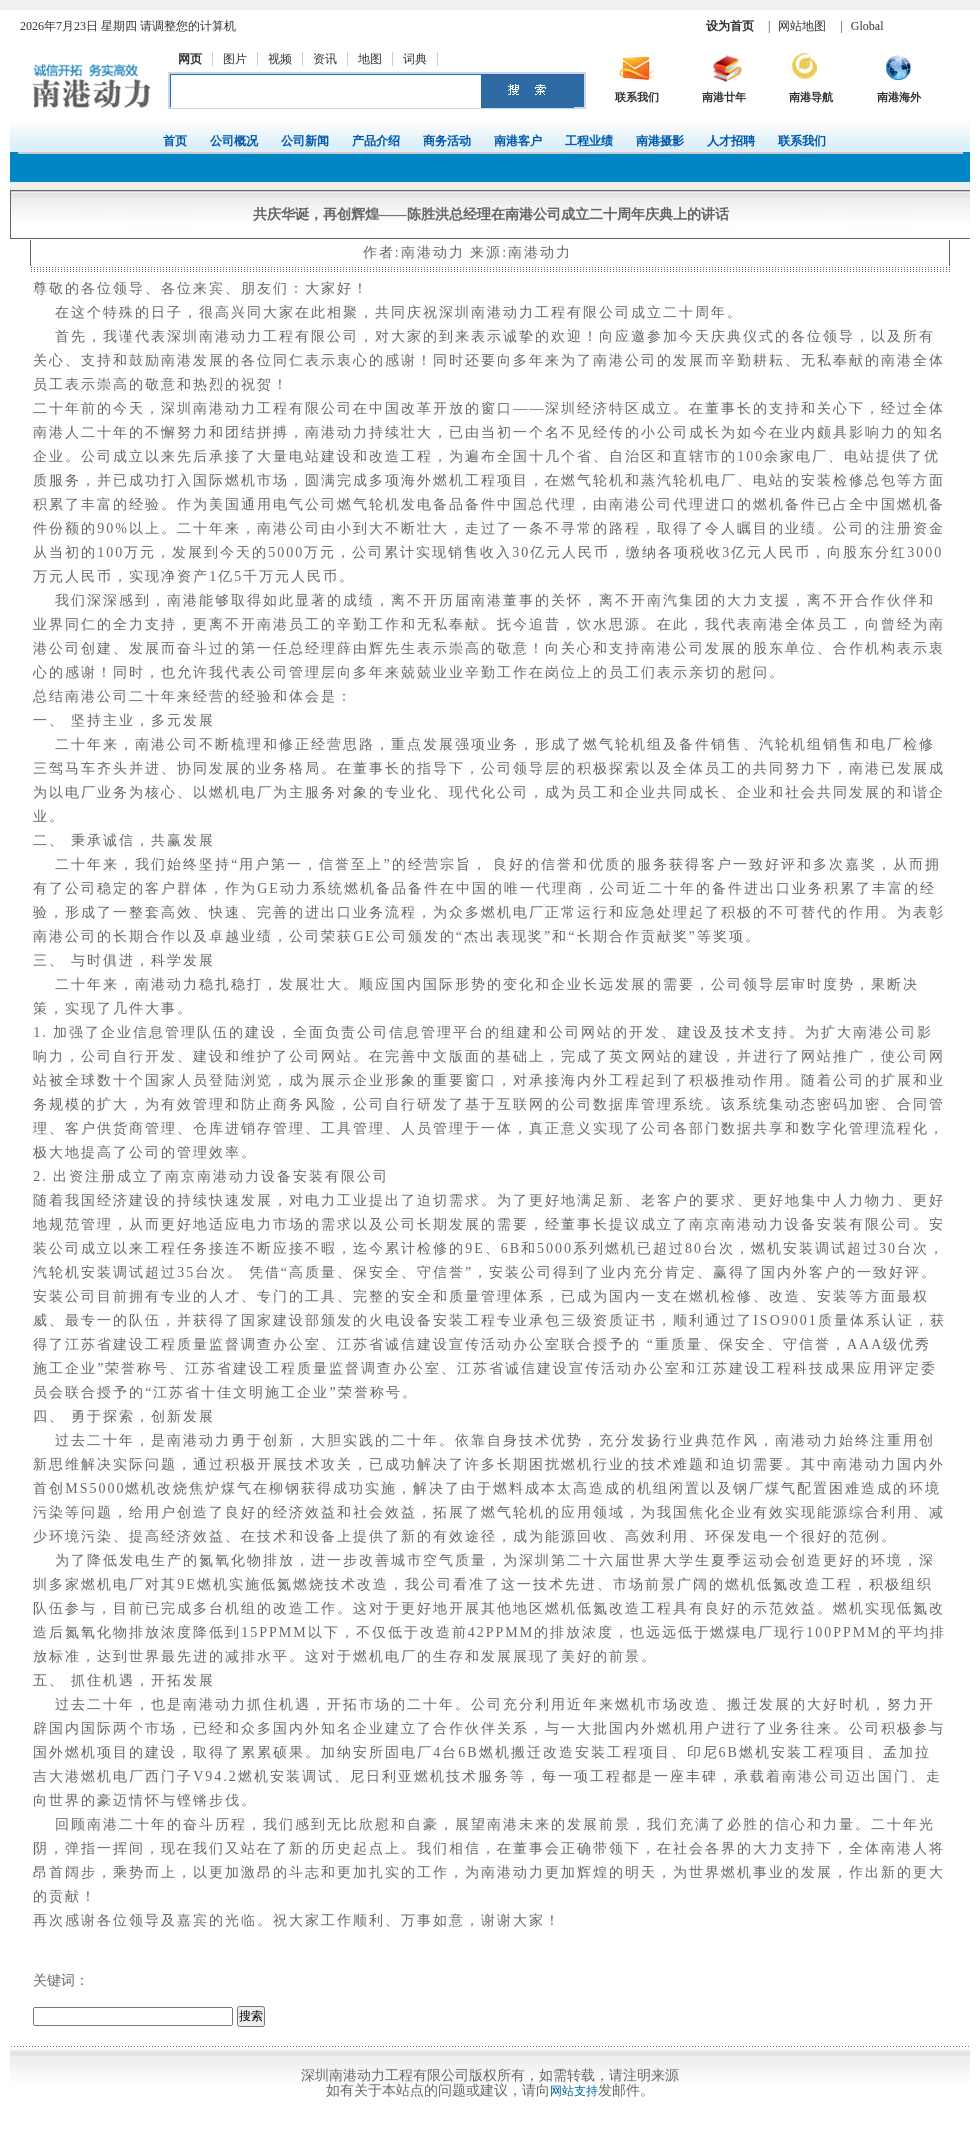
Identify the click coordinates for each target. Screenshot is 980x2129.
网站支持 (574, 2091)
